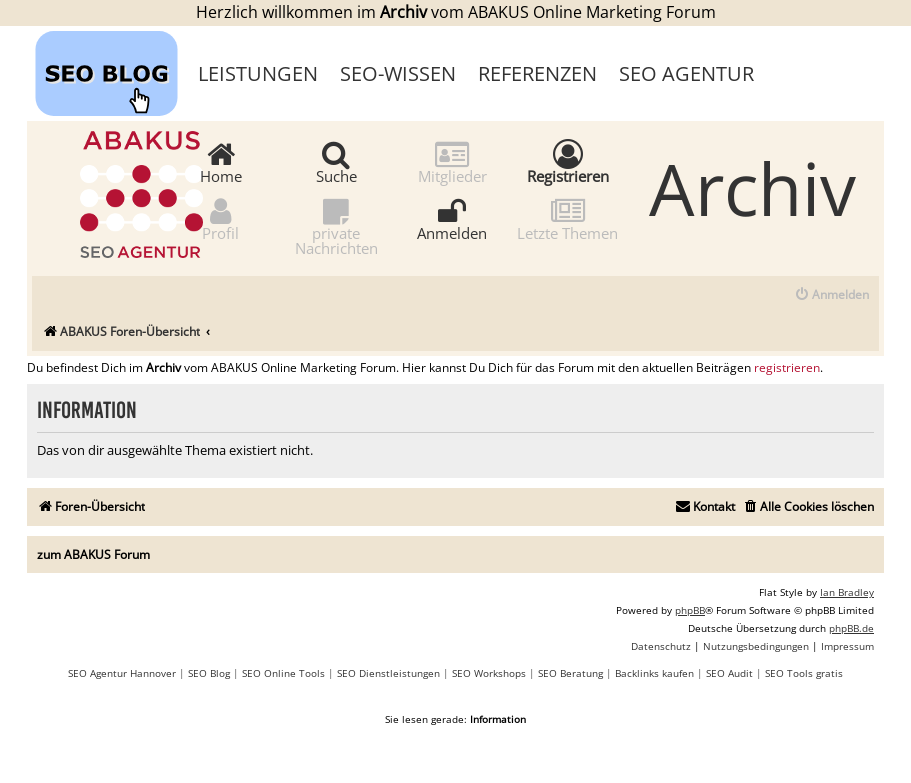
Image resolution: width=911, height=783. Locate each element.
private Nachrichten (336, 226)
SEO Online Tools (283, 673)
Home (221, 161)
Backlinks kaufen (654, 673)
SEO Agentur (686, 73)
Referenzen (537, 73)
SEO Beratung (570, 673)
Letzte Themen (567, 218)
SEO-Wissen (398, 73)
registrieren (787, 368)
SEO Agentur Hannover (122, 673)
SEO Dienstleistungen (388, 673)
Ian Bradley (847, 592)
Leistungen (258, 73)
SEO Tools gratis (804, 673)
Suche (336, 161)
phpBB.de (851, 628)
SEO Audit (729, 673)
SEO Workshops (489, 673)
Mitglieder (452, 161)
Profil (220, 218)
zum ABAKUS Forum (93, 554)
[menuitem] (831, 295)
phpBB (690, 610)
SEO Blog (209, 673)
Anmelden (452, 218)
